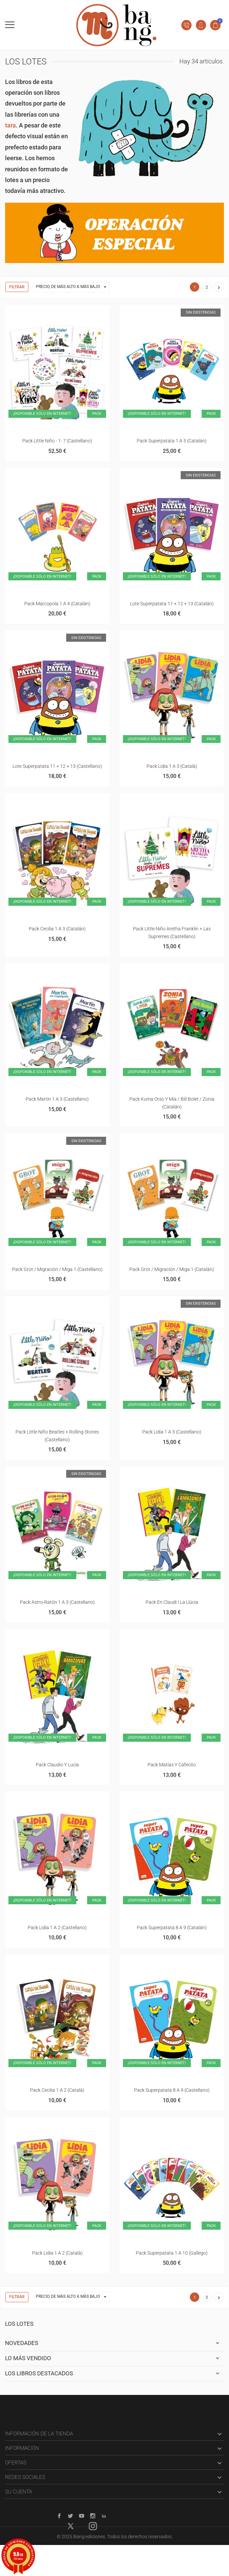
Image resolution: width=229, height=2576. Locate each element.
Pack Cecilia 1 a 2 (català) (57, 2090)
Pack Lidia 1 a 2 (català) (57, 2253)
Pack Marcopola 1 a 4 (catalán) (57, 603)
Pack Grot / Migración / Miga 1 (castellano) (57, 1269)
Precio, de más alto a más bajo (72, 287)
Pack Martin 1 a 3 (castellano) (57, 1099)
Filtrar (17, 287)
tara (10, 125)
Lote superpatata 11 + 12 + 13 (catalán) (172, 603)
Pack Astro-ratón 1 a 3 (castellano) (57, 1602)
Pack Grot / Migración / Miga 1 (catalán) (171, 1269)
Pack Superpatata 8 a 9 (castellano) (172, 2090)
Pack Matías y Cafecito (172, 1764)
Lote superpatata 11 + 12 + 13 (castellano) (57, 766)
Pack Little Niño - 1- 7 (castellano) (57, 440)
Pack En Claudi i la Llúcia (172, 1602)
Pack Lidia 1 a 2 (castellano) (57, 1927)
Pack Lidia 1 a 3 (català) (172, 766)
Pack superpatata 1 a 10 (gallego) (172, 2253)
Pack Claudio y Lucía (57, 1764)
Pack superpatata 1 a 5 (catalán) (172, 440)
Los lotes (19, 2323)
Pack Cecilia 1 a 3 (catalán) (57, 928)
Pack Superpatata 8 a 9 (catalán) (172, 1927)
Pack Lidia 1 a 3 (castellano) (171, 1432)
